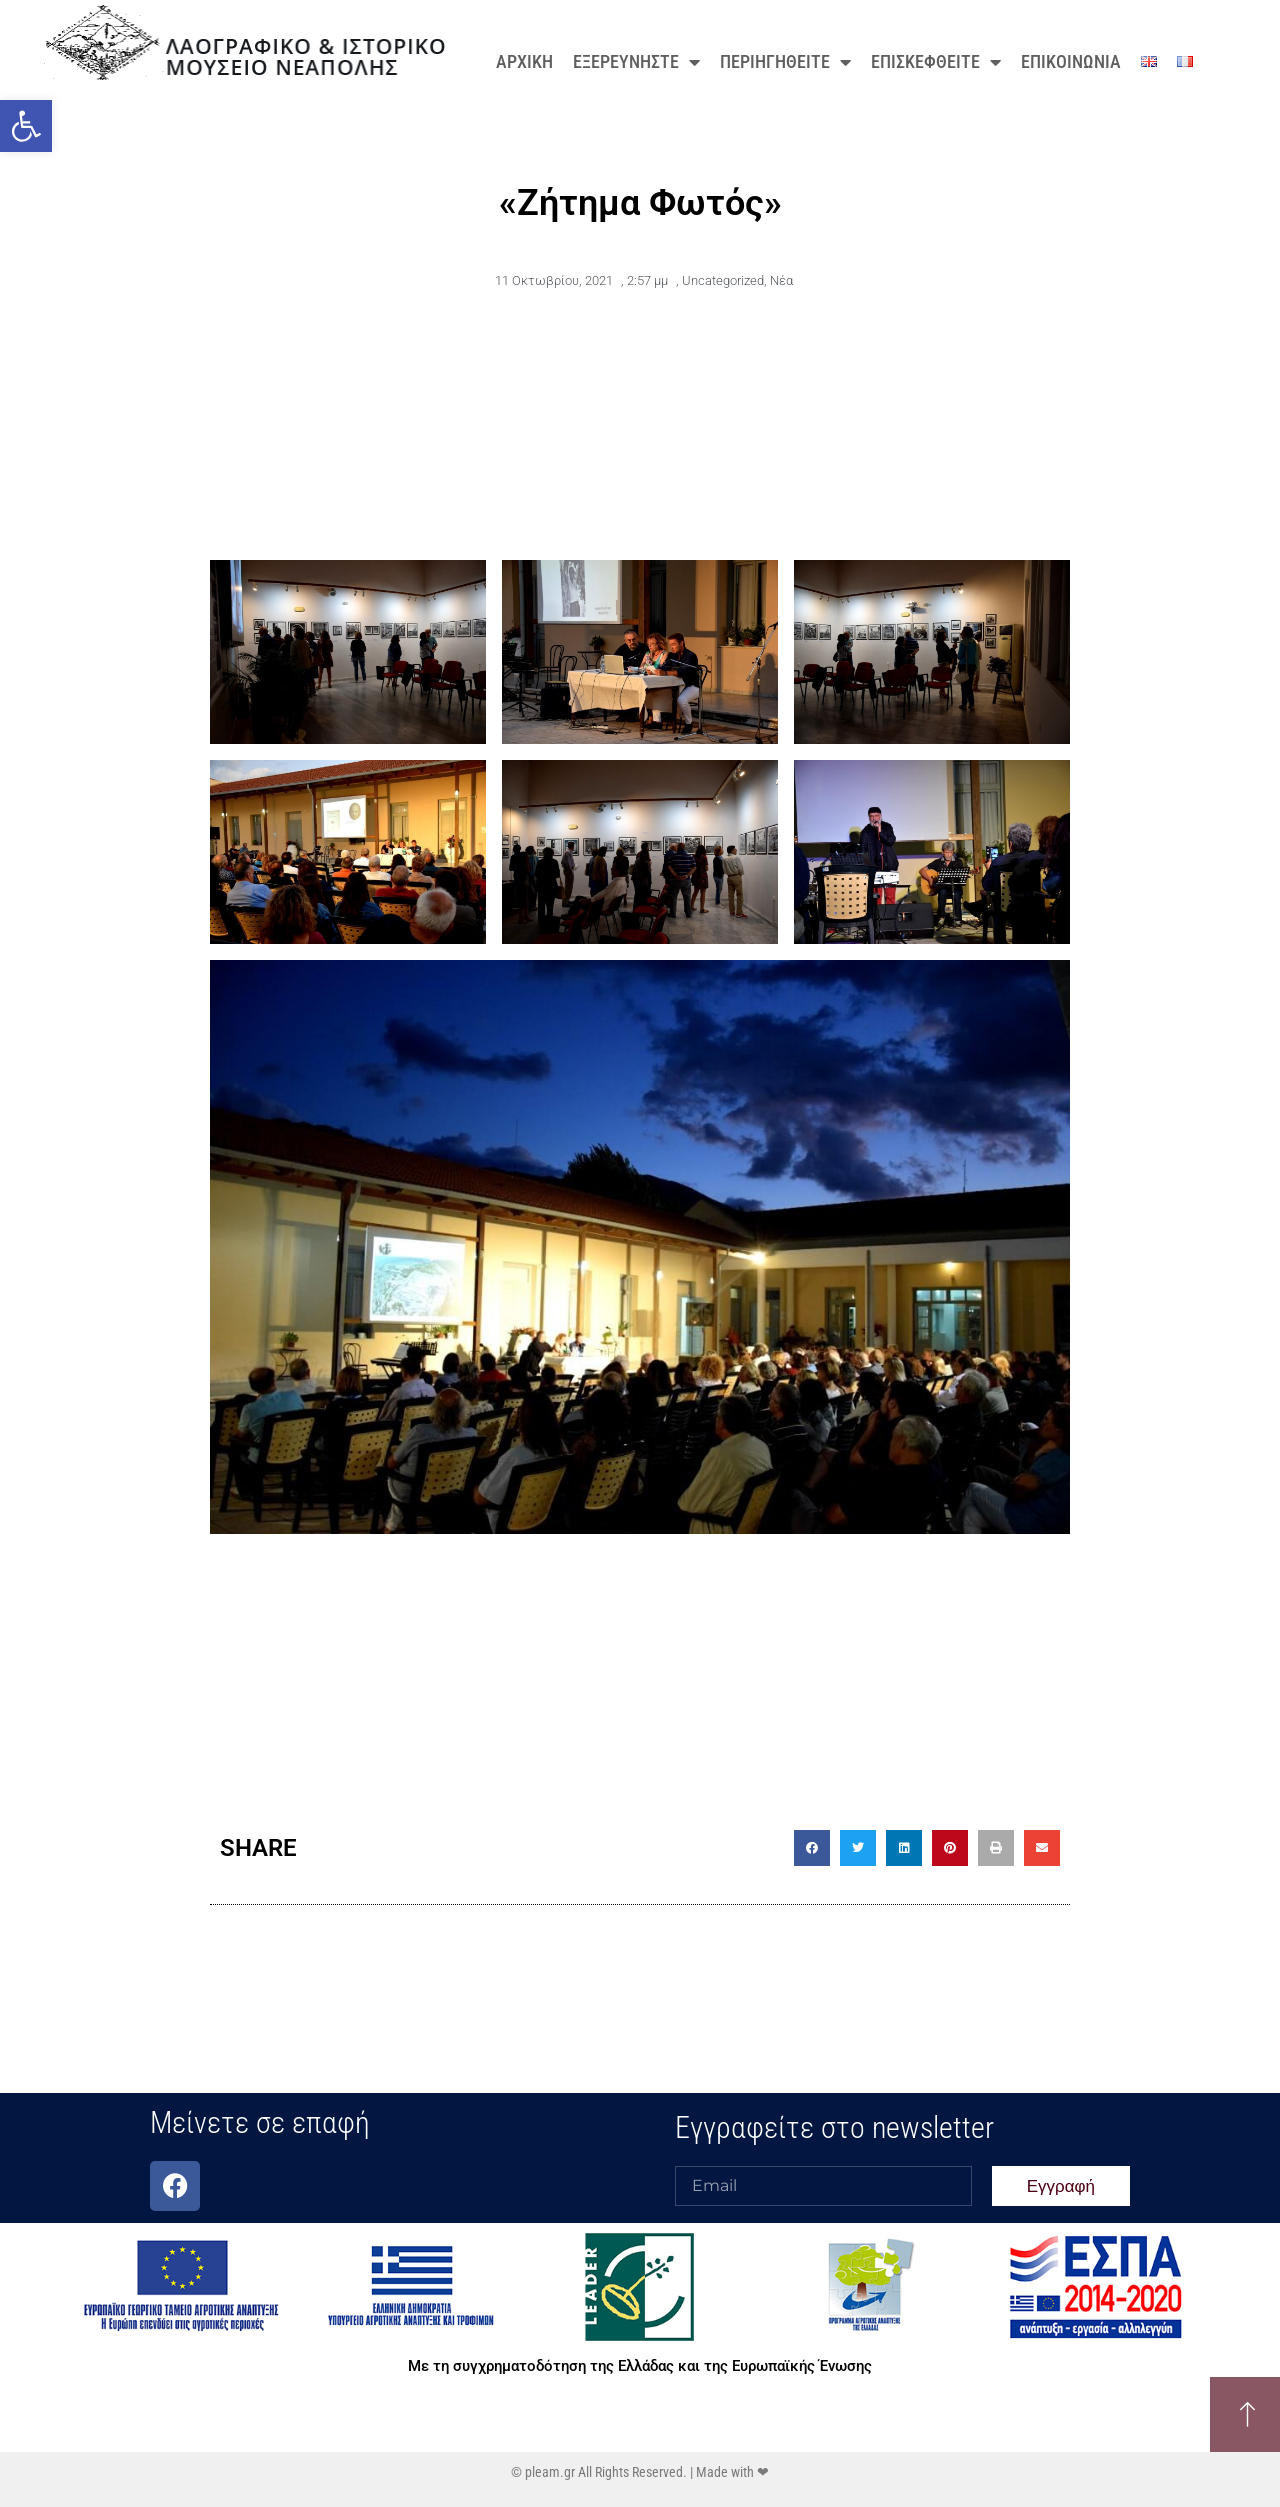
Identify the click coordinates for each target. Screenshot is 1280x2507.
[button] (26, 126)
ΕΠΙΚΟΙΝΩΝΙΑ (1071, 61)
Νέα (781, 280)
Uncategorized (723, 280)
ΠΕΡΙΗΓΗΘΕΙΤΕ (785, 62)
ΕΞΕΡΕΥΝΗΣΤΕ (636, 62)
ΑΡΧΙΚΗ (524, 61)
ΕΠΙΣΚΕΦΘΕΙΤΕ (936, 62)
